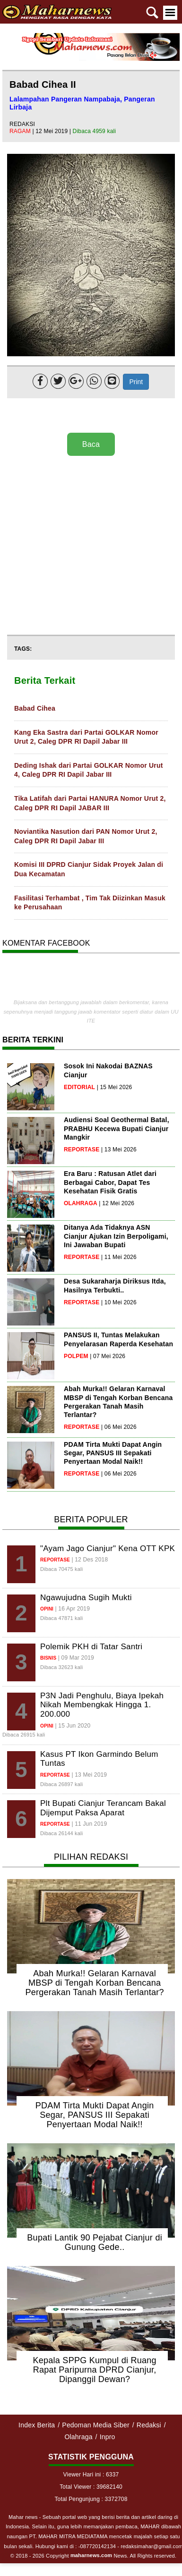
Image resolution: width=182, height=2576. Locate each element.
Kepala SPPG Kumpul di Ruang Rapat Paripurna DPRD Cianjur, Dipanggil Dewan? (94, 2370)
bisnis (48, 1658)
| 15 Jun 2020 (73, 1725)
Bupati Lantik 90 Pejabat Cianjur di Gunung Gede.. (94, 2242)
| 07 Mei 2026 (107, 1356)
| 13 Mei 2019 (89, 1774)
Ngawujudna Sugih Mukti (86, 1597)
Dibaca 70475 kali (61, 1569)
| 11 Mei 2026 (119, 1257)
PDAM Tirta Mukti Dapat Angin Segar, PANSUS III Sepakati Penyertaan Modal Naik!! (113, 1453)
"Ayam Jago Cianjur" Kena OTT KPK (107, 1548)
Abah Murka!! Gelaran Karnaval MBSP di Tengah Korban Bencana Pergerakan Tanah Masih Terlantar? (94, 1983)
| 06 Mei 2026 (119, 1427)
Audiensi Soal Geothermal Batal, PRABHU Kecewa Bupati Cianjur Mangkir (116, 1128)
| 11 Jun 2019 (89, 1824)
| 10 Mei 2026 (119, 1302)
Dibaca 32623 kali (61, 1667)
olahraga (80, 1203)
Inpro (107, 2437)
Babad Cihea (34, 708)
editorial (79, 1087)
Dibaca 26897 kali (61, 1784)
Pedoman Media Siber (96, 2425)
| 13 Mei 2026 (119, 1149)
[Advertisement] (88, 546)
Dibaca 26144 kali (61, 1833)
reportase (81, 1149)
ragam (20, 131)
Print (136, 382)
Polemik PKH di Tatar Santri (91, 1646)
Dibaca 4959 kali (94, 131)
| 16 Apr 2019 (72, 1608)
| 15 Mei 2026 (114, 1087)
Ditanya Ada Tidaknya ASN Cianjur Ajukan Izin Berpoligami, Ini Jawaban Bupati (116, 1236)
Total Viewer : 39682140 (91, 2487)
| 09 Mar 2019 (76, 1657)
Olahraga (78, 2437)
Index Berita (36, 2425)
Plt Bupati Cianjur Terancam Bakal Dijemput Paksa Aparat (103, 1808)
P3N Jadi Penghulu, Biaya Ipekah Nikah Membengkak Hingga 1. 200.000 (102, 1705)
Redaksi (149, 2425)
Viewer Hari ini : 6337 (91, 2474)
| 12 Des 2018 (89, 1559)
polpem (76, 1356)
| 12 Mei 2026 (116, 1203)
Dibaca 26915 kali (23, 1734)
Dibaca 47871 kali (61, 1618)
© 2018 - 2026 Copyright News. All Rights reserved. (93, 2556)
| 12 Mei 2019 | (52, 131)
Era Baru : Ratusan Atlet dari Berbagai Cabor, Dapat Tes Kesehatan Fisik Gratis (110, 1182)
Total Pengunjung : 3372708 (90, 2499)
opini (46, 1608)
